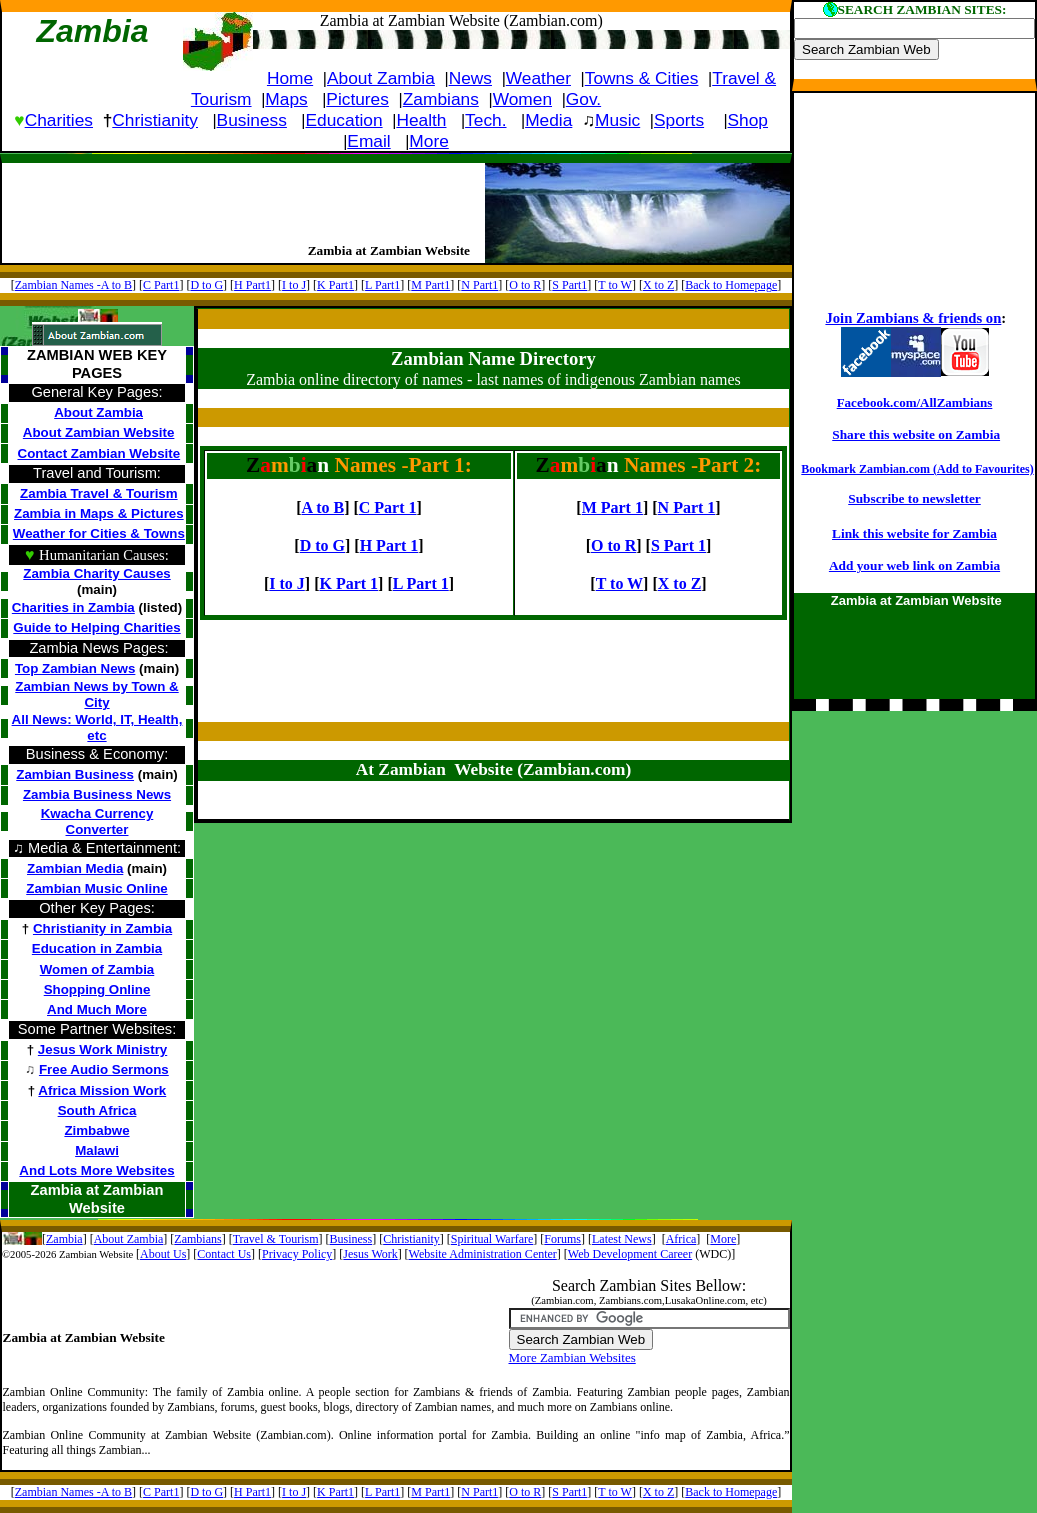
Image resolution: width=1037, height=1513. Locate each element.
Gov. (583, 99)
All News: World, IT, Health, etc (97, 727)
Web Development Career (630, 1254)
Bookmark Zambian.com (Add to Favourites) (917, 469)
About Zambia (381, 78)
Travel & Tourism (276, 1239)
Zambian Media (75, 868)
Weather (538, 78)
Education (344, 120)
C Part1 (161, 285)
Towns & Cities (642, 78)
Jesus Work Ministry (102, 1049)
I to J (294, 285)
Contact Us (224, 1254)
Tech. (485, 120)
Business (252, 120)
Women (522, 99)
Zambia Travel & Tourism (99, 493)
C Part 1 (388, 507)
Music (617, 120)
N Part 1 (687, 507)
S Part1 (569, 285)
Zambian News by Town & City (96, 694)
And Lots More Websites (96, 1170)
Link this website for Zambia (914, 533)
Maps (286, 99)
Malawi (97, 1150)
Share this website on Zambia (916, 434)
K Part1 (335, 285)
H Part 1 (389, 545)
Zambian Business (75, 774)
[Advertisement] (236, 197)
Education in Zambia (97, 948)
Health (421, 120)
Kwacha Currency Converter (97, 821)
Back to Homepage (731, 285)
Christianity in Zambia (102, 928)
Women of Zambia (97, 969)
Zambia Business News (97, 794)
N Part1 (479, 285)
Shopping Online (97, 989)
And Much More (97, 1009)
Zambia (64, 1239)
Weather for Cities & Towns (99, 533)
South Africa (97, 1110)
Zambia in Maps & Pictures (99, 513)
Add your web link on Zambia (914, 565)
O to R (525, 285)
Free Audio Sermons (104, 1069)
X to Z (658, 285)
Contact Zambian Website (99, 453)
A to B (322, 507)
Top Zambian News (75, 668)
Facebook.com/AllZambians (915, 402)
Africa (681, 1239)
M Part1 (430, 285)
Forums (562, 1239)
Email (368, 141)
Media (548, 120)
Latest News (622, 1239)
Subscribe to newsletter (914, 498)
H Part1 (252, 285)
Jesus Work (370, 1254)
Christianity (155, 120)
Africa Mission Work (102, 1090)
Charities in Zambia (73, 607)
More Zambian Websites (572, 1357)
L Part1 (382, 285)
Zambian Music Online (96, 888)
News (470, 78)
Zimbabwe (96, 1130)
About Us (163, 1254)
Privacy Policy (297, 1254)
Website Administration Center (483, 1254)
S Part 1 (678, 545)
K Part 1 (348, 583)
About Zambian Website (99, 432)
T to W (615, 285)
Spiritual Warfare (492, 1239)
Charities (59, 120)
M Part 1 (612, 507)
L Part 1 (421, 583)
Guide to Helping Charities (96, 627)
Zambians (441, 99)
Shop (748, 120)
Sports (679, 120)
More (428, 141)
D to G (206, 285)
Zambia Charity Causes (96, 573)
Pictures (357, 99)
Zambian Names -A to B (73, 285)
